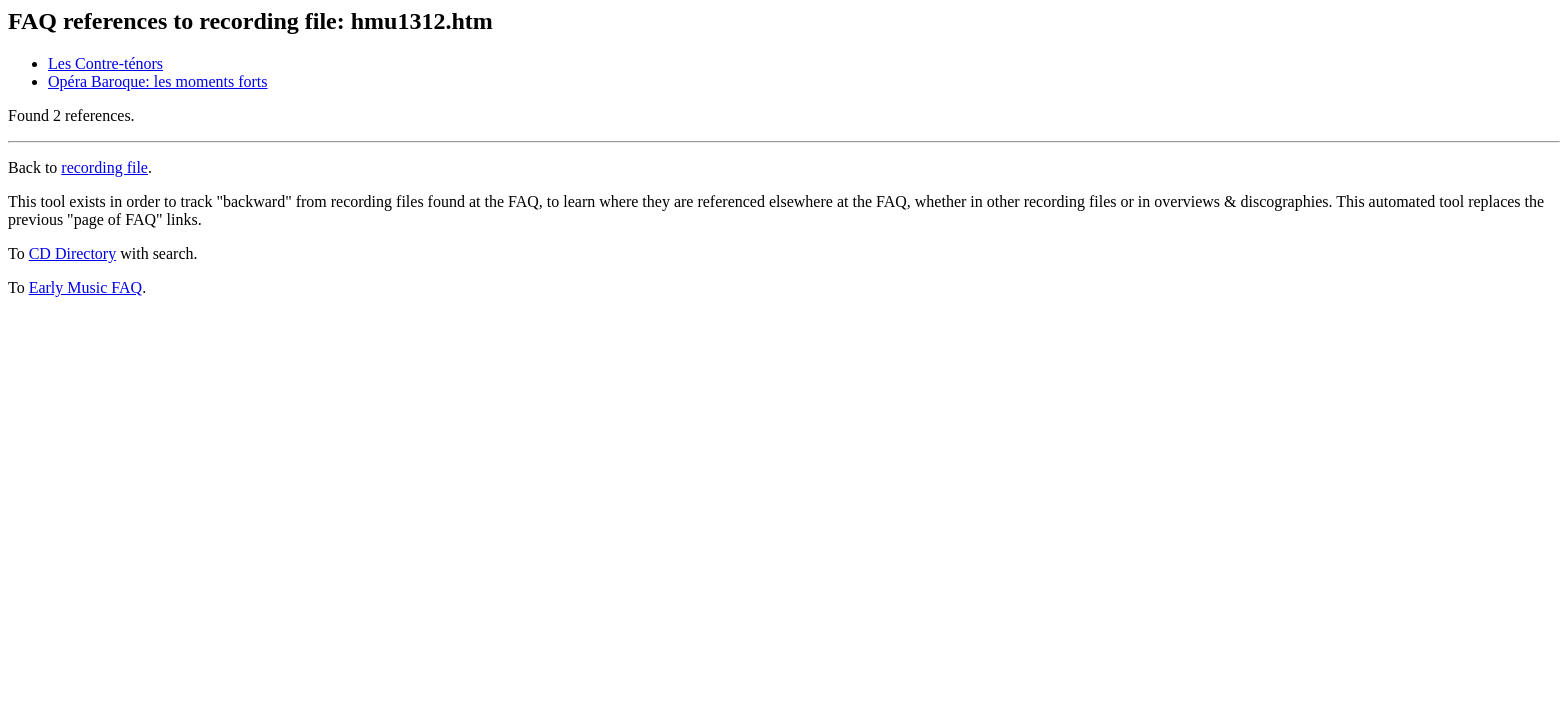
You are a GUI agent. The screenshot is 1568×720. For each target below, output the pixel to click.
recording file (104, 167)
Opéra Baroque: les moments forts (158, 81)
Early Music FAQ (85, 287)
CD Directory (73, 253)
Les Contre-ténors (105, 63)
